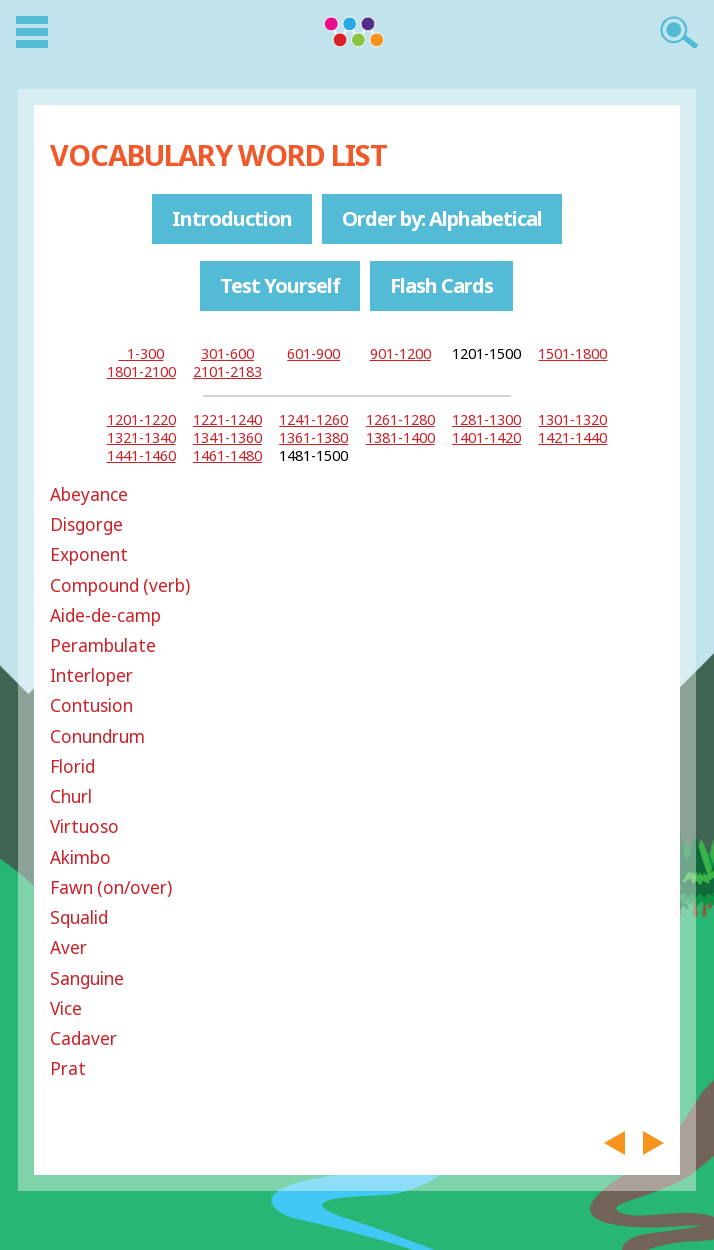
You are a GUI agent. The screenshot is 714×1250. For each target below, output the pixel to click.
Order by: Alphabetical (442, 218)
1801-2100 (141, 371)
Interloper (91, 675)
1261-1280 (400, 419)
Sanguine (87, 978)
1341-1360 (227, 437)
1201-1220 (141, 419)
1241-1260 (313, 419)
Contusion (91, 705)
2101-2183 (227, 371)
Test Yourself (280, 285)
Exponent (89, 554)
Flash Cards (441, 285)
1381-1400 (400, 437)
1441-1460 (141, 455)
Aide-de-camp (105, 615)
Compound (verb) (120, 585)
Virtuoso (84, 826)
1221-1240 (227, 419)
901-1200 (400, 353)
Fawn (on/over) (111, 887)
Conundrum (97, 736)
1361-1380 (313, 437)
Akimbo (80, 857)
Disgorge (86, 524)
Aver (68, 947)
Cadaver (83, 1038)
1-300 (141, 353)
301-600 (227, 353)
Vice (66, 1008)
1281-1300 (486, 419)
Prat (68, 1068)
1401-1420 (486, 437)
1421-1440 (572, 437)
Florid (72, 766)
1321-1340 (141, 437)
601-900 (313, 353)
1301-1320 (572, 419)
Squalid (79, 917)
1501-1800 (572, 353)
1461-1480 (227, 455)
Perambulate (103, 645)
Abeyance (89, 494)
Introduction (232, 218)
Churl (71, 796)
